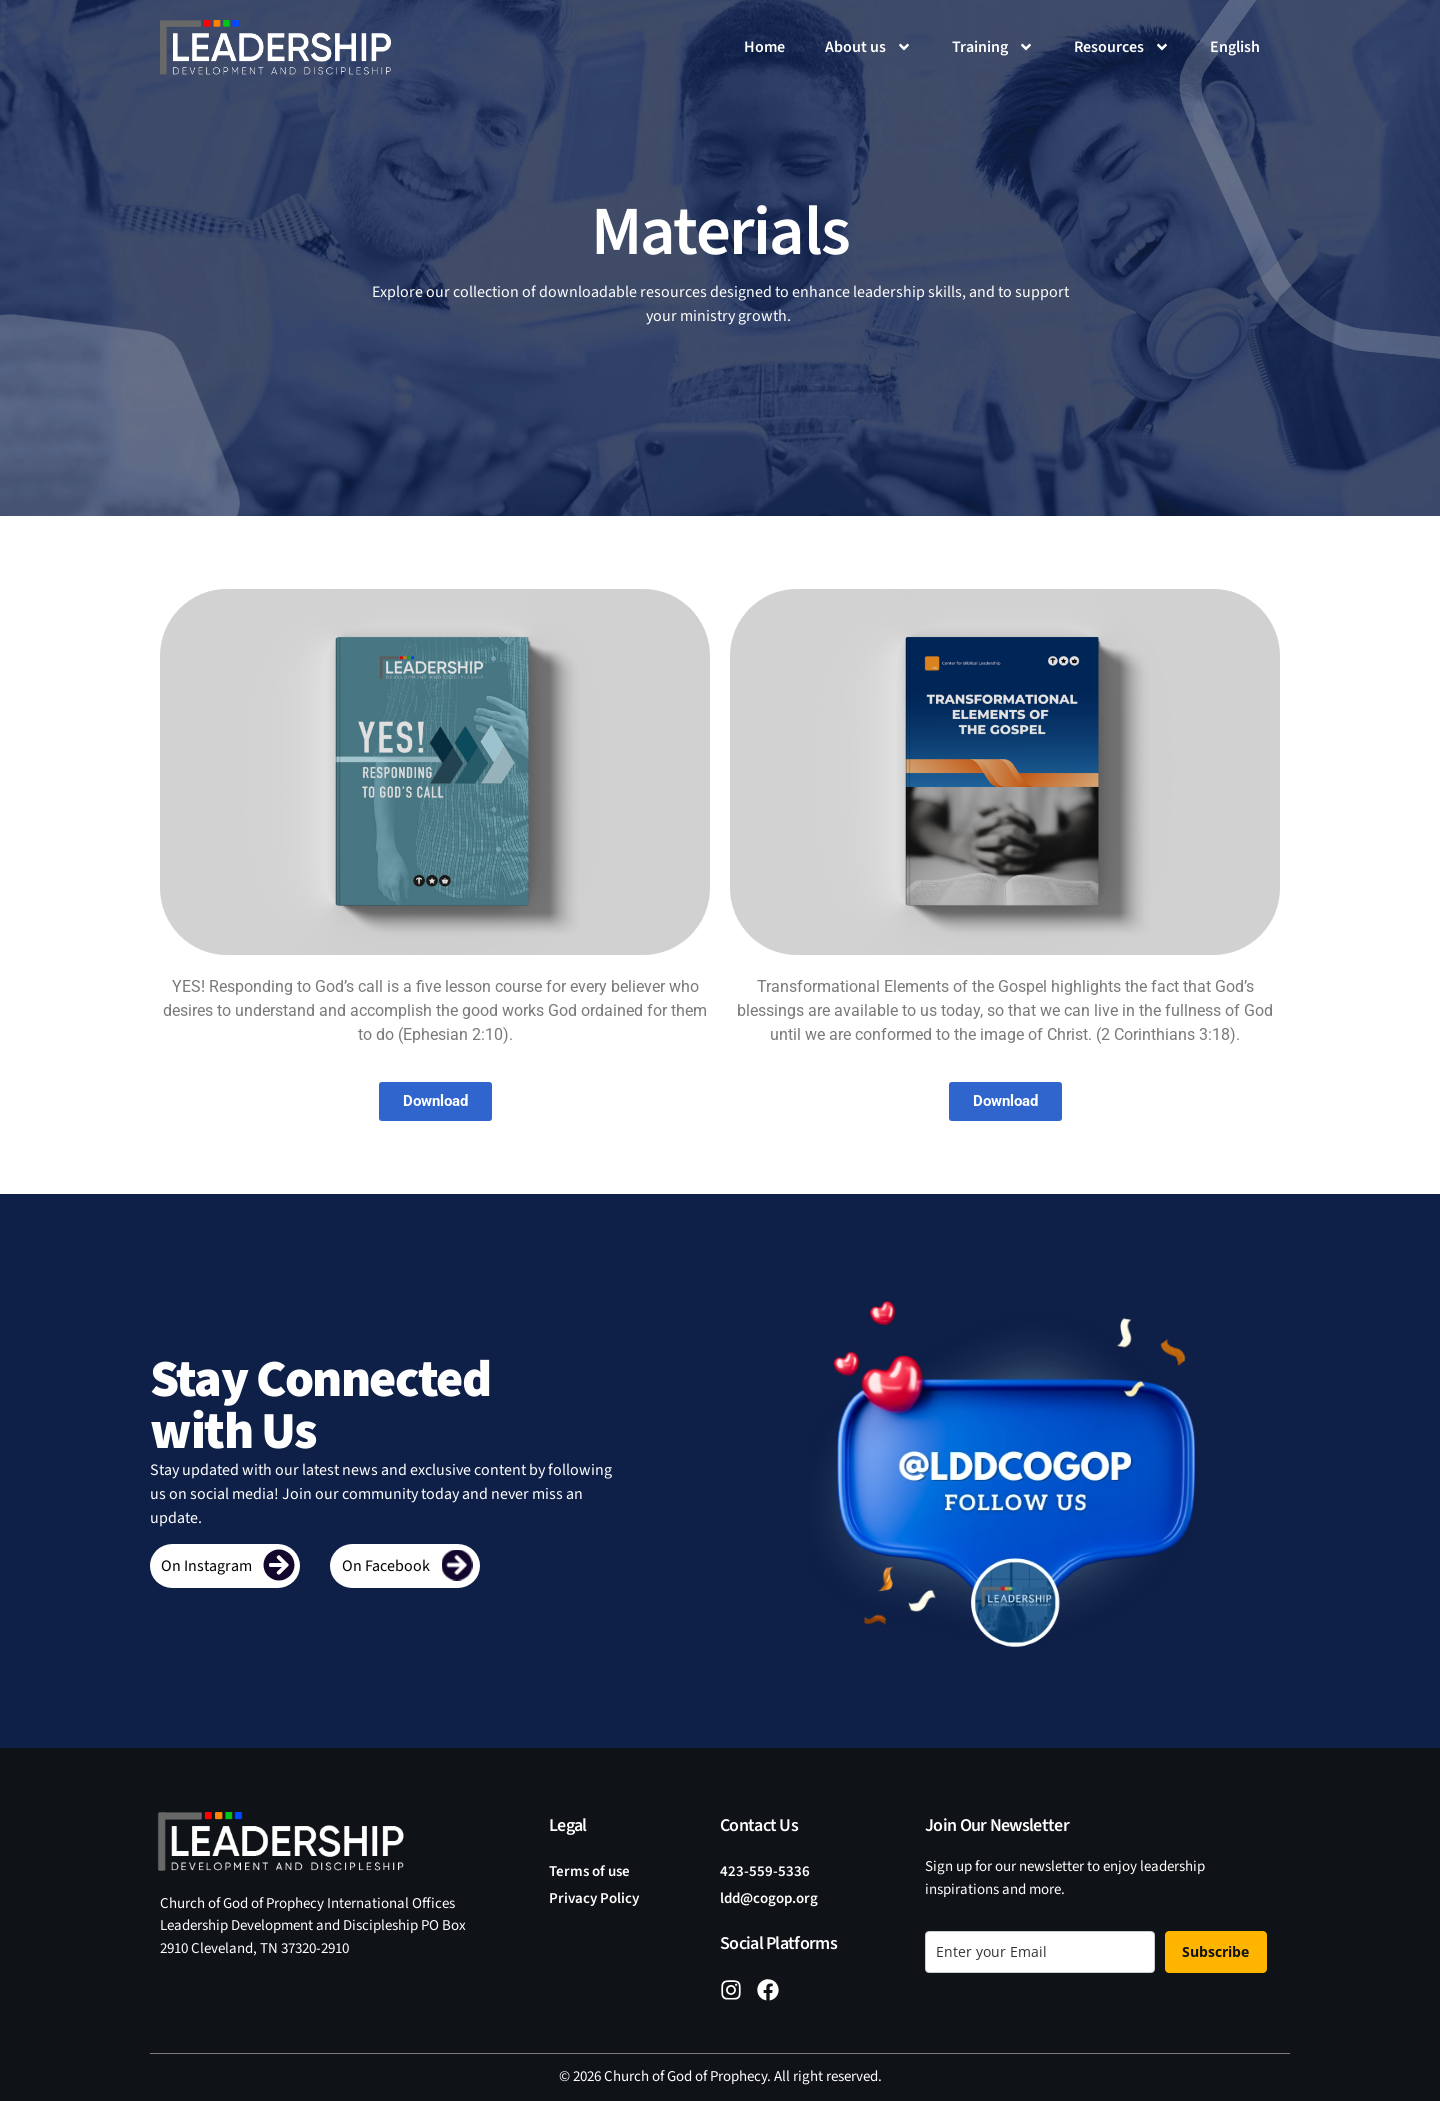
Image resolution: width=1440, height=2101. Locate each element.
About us (868, 47)
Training (993, 47)
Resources (1122, 47)
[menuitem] (1235, 47)
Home (764, 47)
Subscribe (1215, 1951)
